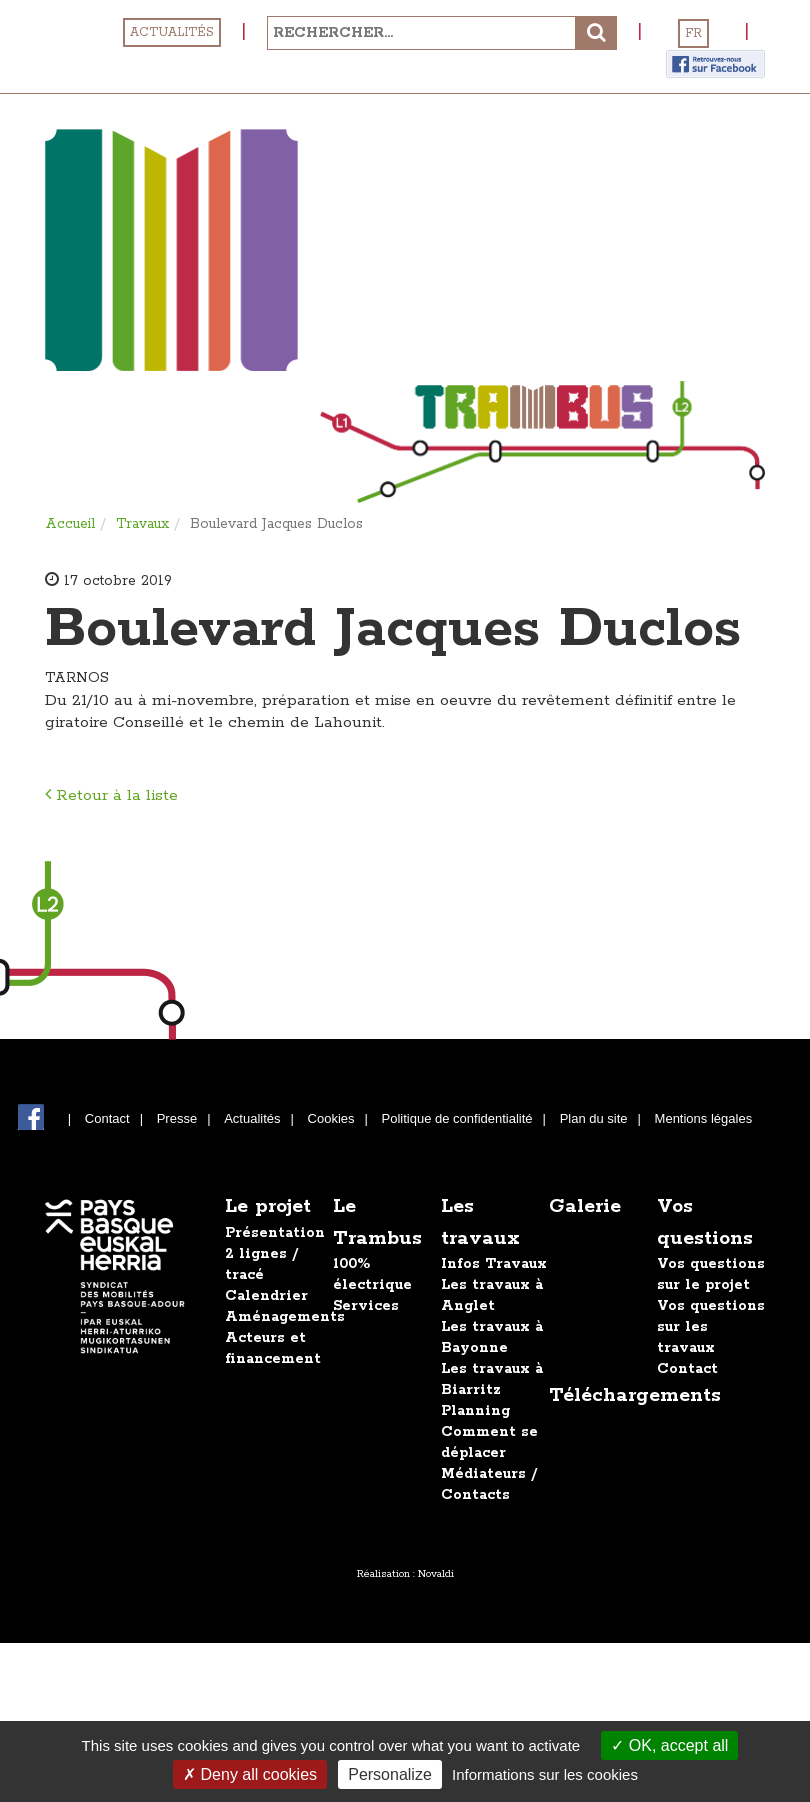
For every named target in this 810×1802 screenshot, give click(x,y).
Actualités (172, 32)
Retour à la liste (111, 795)
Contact (107, 1118)
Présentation (275, 1233)
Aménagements (285, 1317)
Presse (177, 1118)
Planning (475, 1411)
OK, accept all (669, 1745)
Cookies (331, 1118)
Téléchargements (635, 1395)
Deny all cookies (250, 1774)
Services (366, 1306)
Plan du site (594, 1118)
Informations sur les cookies (545, 1774)
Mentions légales (704, 1118)
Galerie (585, 1206)
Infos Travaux (494, 1264)
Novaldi (436, 1574)
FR (693, 33)
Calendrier (266, 1296)
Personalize (390, 1774)
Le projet (268, 1206)
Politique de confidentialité (457, 1118)
